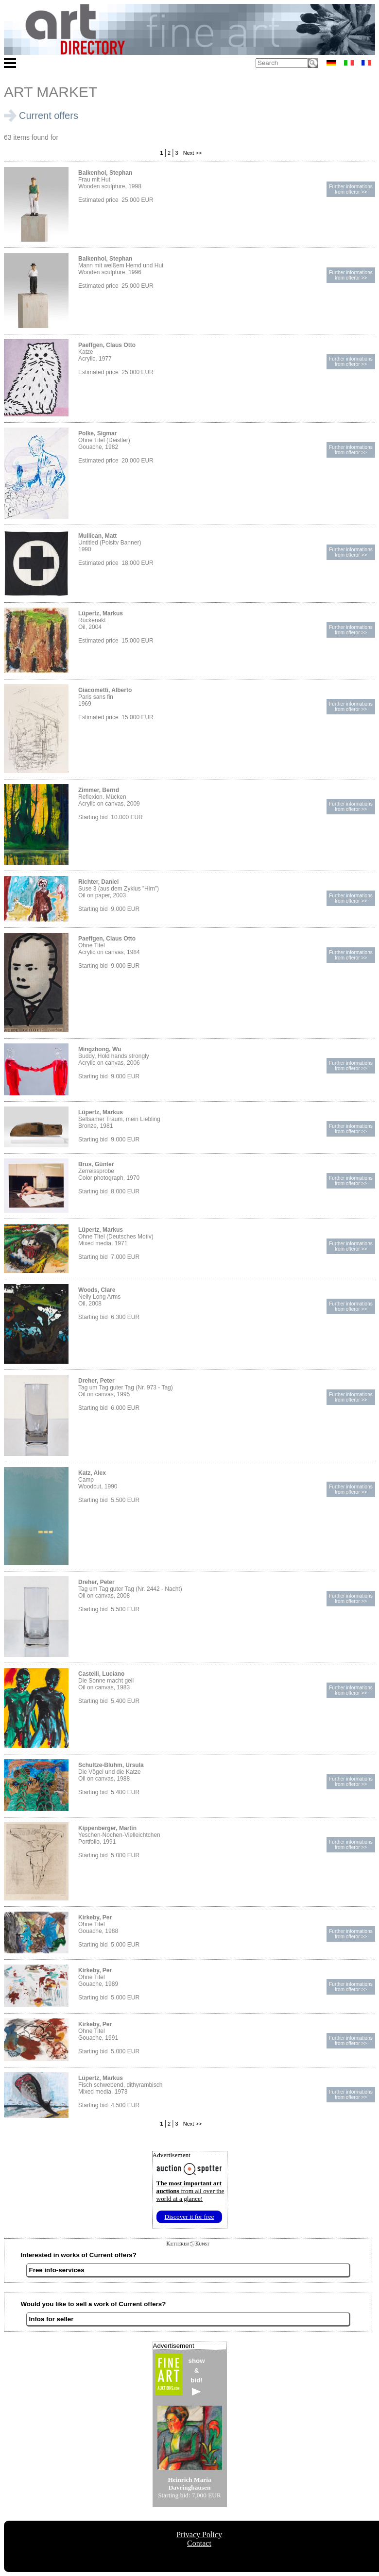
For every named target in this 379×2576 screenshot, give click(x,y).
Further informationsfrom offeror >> (350, 189)
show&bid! (197, 2376)
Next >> (192, 153)
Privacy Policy (199, 2534)
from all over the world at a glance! (190, 2191)
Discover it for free (189, 2216)
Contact (199, 2543)
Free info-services (57, 2270)
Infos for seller (51, 2319)
